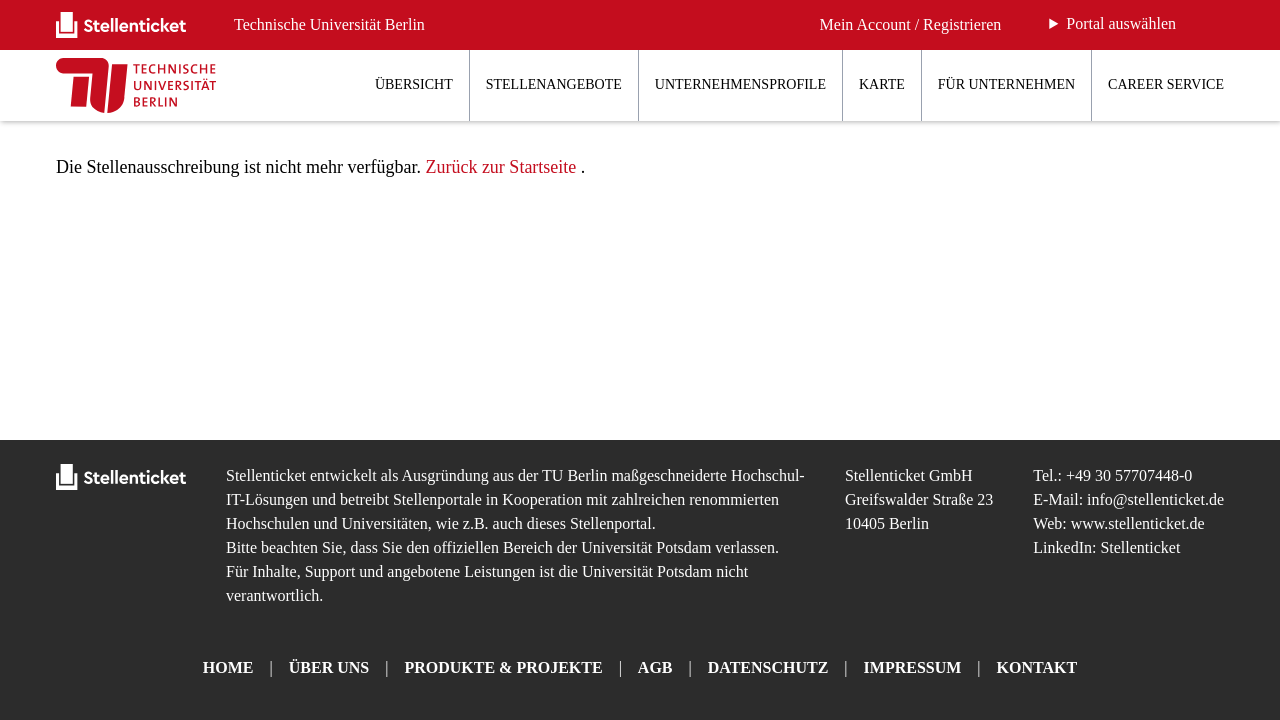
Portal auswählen (1121, 24)
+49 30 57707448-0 (1129, 475)
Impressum (913, 667)
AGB (655, 667)
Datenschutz (768, 667)
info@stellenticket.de (1155, 499)
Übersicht (414, 84)
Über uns (329, 667)
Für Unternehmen (1006, 84)
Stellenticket (266, 475)
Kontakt (1037, 667)
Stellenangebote (554, 84)
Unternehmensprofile (740, 84)
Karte (882, 84)
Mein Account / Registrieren (911, 24)
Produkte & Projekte (503, 667)
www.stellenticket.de (1138, 523)
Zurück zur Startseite (500, 167)
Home (228, 667)
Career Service (1166, 84)
